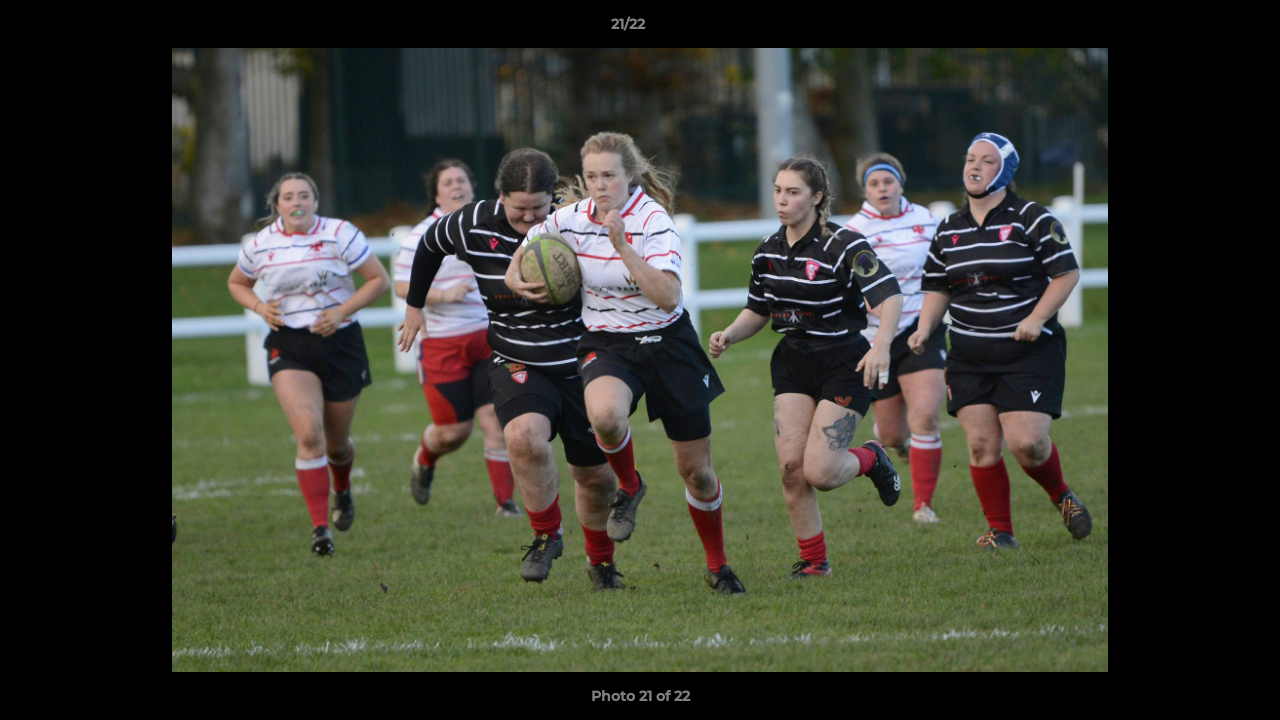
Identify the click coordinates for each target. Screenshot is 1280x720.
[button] (1196, 29)
